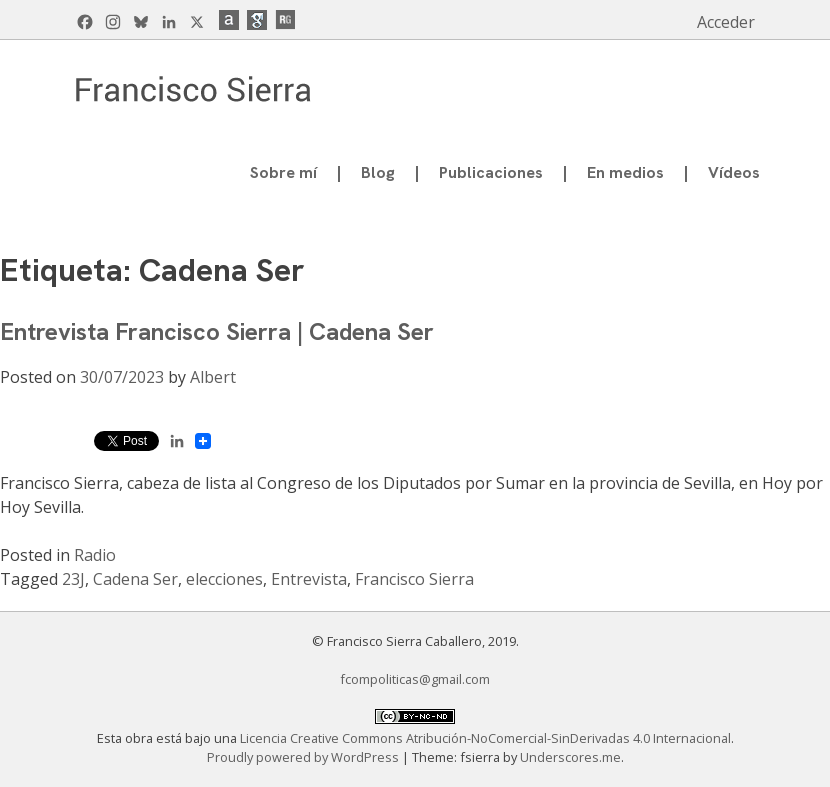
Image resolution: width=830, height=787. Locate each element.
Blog (378, 172)
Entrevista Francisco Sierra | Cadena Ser (217, 331)
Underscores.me (570, 757)
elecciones (224, 579)
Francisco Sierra (414, 579)
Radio (95, 555)
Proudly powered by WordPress (304, 757)
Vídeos (734, 172)
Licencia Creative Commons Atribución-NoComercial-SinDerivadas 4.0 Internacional (485, 738)
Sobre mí (283, 172)
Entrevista (309, 579)
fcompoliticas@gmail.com (415, 679)
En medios (625, 172)
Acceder (726, 22)
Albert (213, 377)
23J (73, 579)
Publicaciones (491, 172)
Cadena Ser (135, 579)
